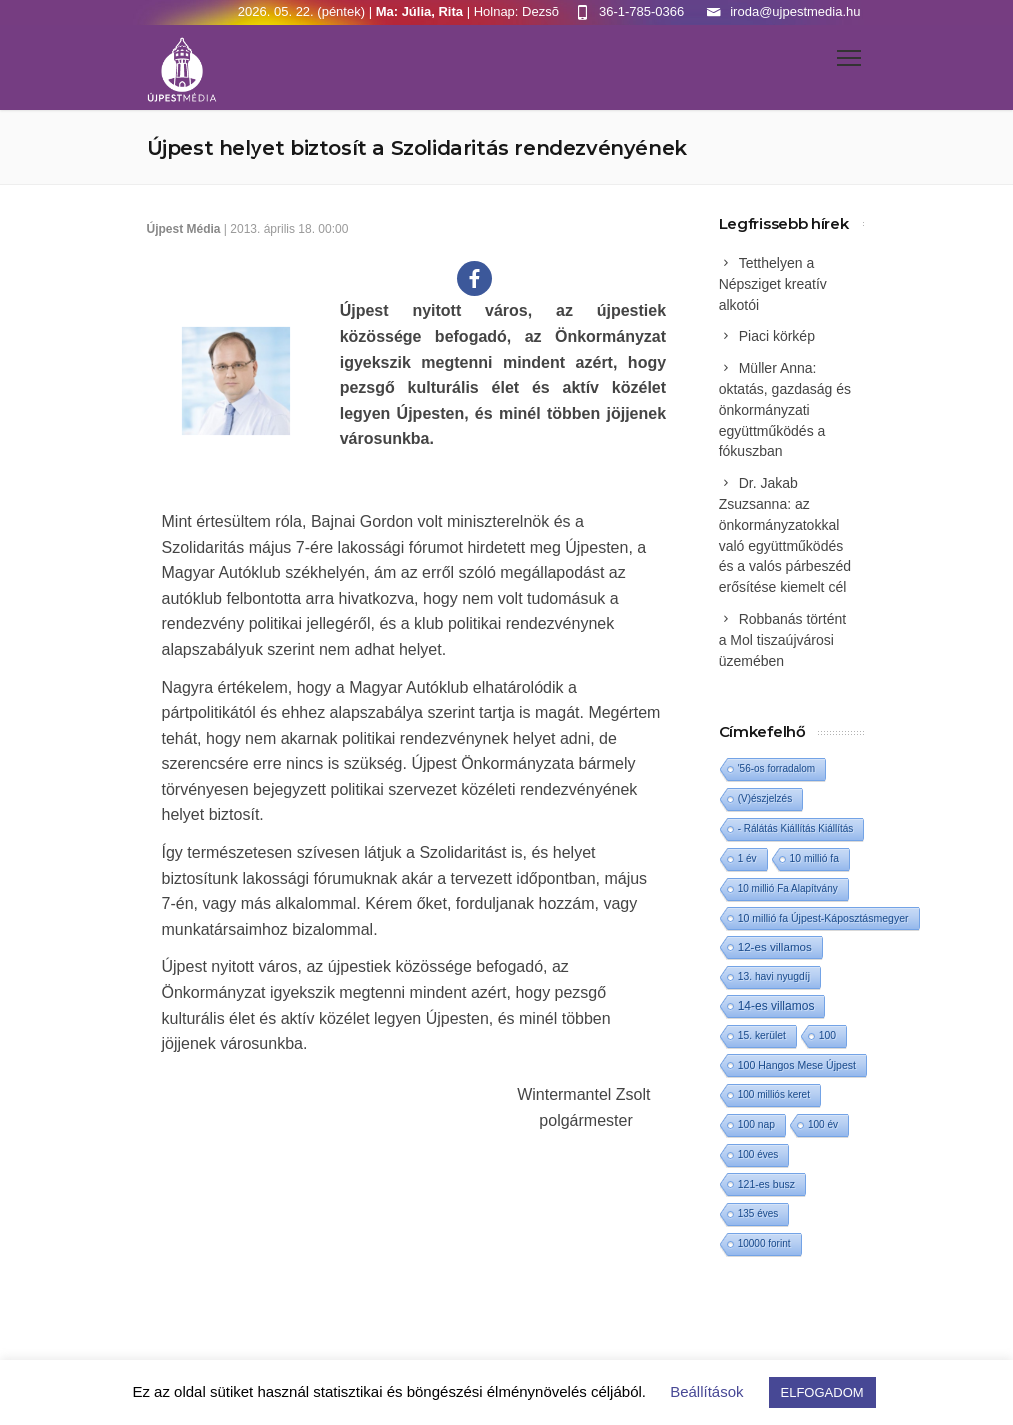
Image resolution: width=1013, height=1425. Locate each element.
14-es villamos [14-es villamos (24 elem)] (776, 1006)
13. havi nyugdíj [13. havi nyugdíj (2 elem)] (774, 976)
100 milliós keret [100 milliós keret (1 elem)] (774, 1094)
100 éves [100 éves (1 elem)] (758, 1154)
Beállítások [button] (706, 1391)
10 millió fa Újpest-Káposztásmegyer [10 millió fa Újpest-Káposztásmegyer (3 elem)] (823, 918)
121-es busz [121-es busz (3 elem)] (766, 1184)
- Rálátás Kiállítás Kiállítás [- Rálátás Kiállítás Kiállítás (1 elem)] (796, 828)
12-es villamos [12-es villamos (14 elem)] (775, 946)
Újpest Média (184, 229)
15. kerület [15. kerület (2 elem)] (762, 1035)
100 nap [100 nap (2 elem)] (756, 1124)
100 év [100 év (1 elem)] (823, 1124)
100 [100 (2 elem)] (827, 1035)
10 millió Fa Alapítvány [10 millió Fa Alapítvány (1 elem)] (788, 888)
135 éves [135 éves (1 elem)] (758, 1213)
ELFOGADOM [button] (822, 1392)
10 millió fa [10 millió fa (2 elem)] (814, 858)
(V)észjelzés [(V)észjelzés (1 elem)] (765, 798)
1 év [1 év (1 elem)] (747, 858)
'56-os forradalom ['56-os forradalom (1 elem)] (777, 768)
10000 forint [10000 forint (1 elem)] (764, 1243)
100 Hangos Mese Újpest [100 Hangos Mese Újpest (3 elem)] (797, 1065)
